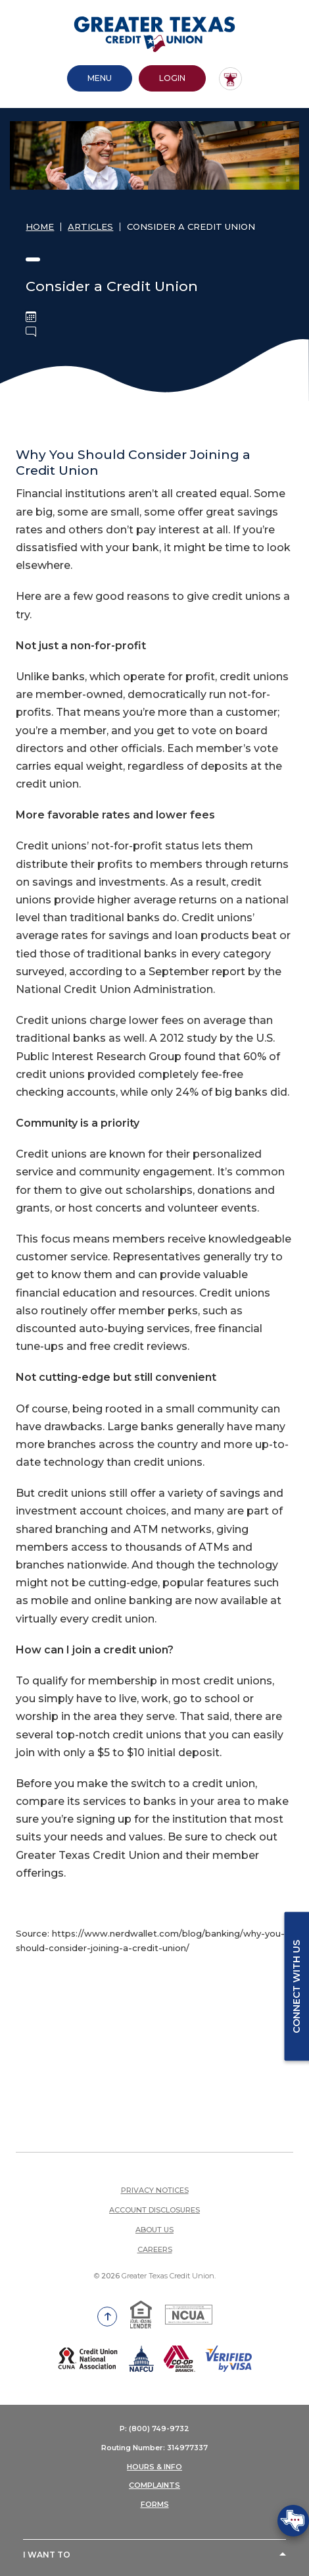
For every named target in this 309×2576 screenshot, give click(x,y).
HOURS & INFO (154, 2466)
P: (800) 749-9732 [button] (154, 2428)
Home (40, 226)
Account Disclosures (154, 2209)
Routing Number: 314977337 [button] (154, 2447)
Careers (154, 2249)
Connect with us (296, 1986)
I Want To (46, 2555)
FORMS (155, 2504)
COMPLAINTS (154, 2485)
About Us (154, 2229)
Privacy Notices (155, 2190)
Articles (90, 226)
